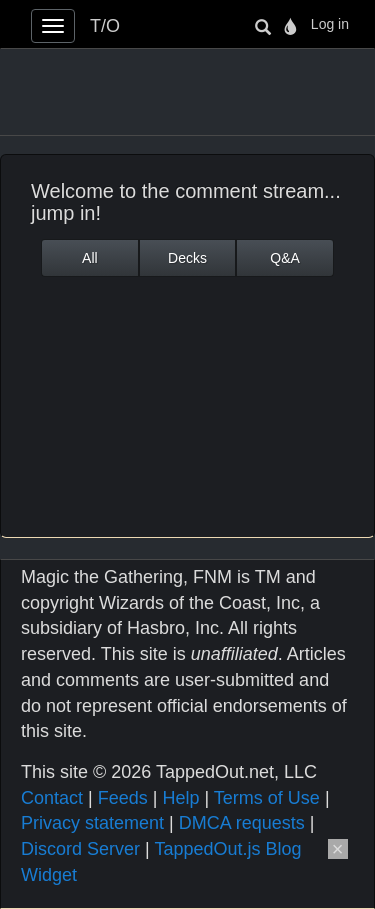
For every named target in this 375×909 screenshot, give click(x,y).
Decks (187, 258)
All (90, 258)
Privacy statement (92, 823)
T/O (105, 26)
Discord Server (80, 849)
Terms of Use (267, 798)
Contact (52, 798)
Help (180, 798)
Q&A (285, 258)
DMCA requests (242, 823)
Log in (330, 24)
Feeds (123, 798)
